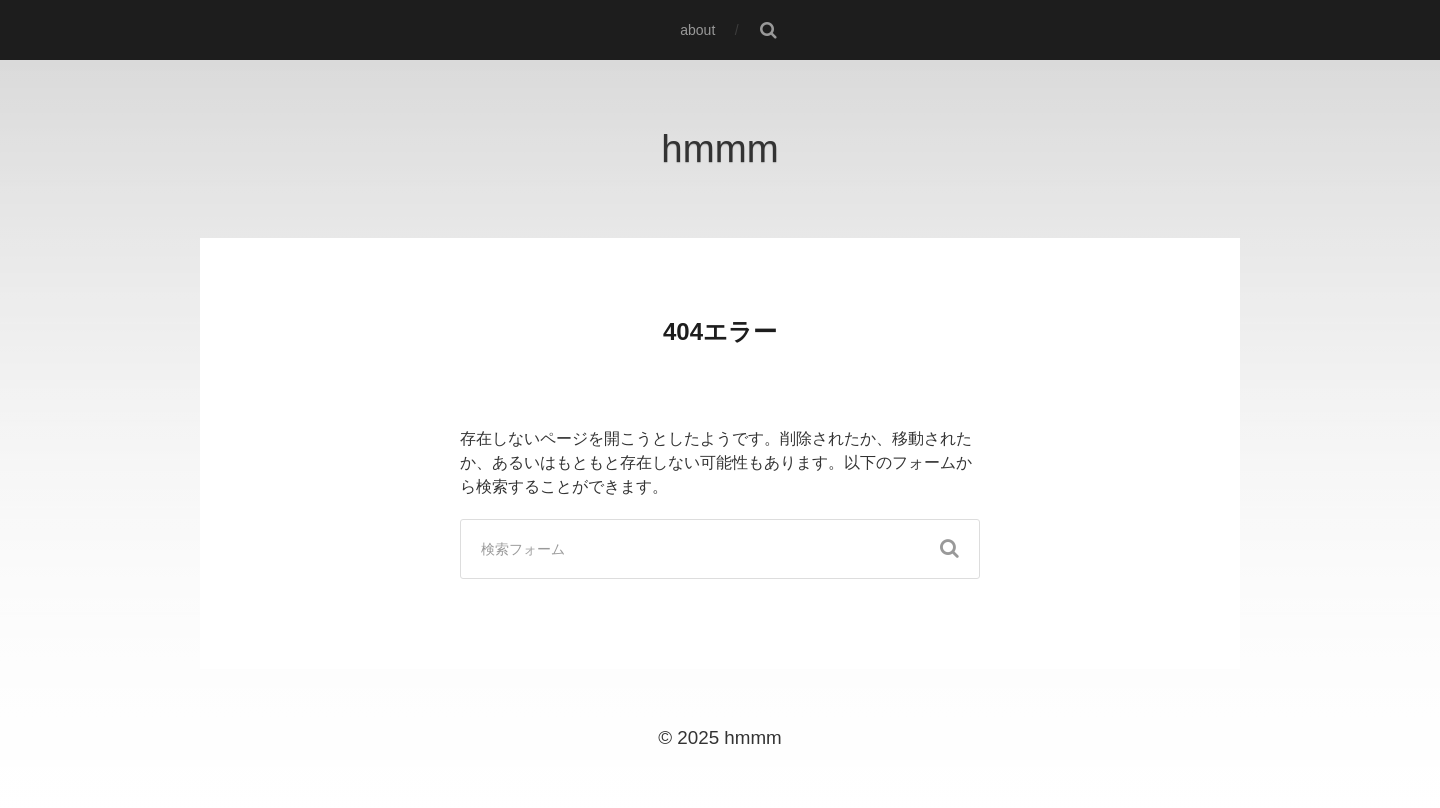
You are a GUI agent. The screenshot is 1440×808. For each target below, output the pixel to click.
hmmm (719, 148)
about (697, 30)
